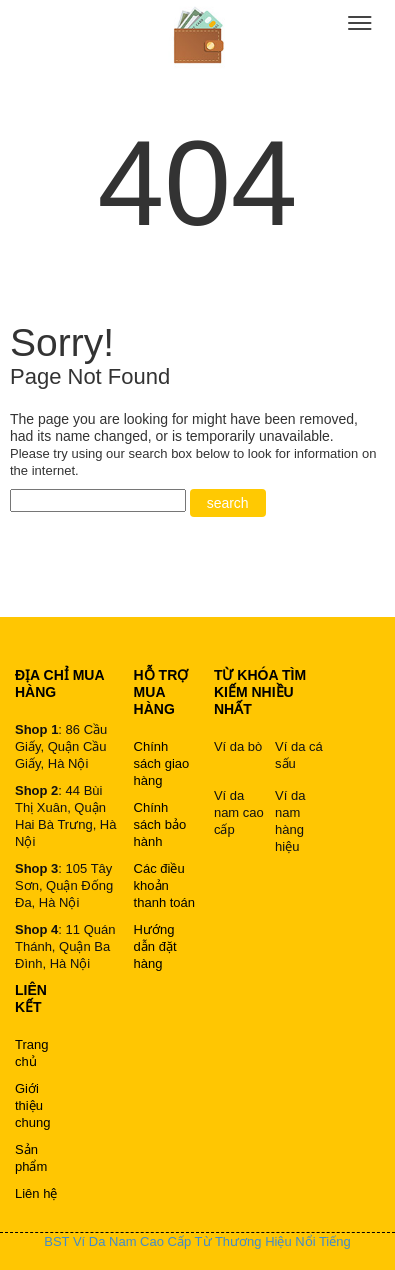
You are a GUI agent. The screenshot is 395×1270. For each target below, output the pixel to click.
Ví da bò (238, 746)
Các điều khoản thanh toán (164, 885)
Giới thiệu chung (32, 1105)
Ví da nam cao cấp (239, 812)
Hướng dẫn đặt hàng (155, 946)
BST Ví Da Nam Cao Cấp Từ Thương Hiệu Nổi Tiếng (197, 1241)
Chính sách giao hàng (162, 763)
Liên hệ (36, 1193)
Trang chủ (31, 1053)
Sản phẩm (31, 1158)
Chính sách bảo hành (160, 824)
